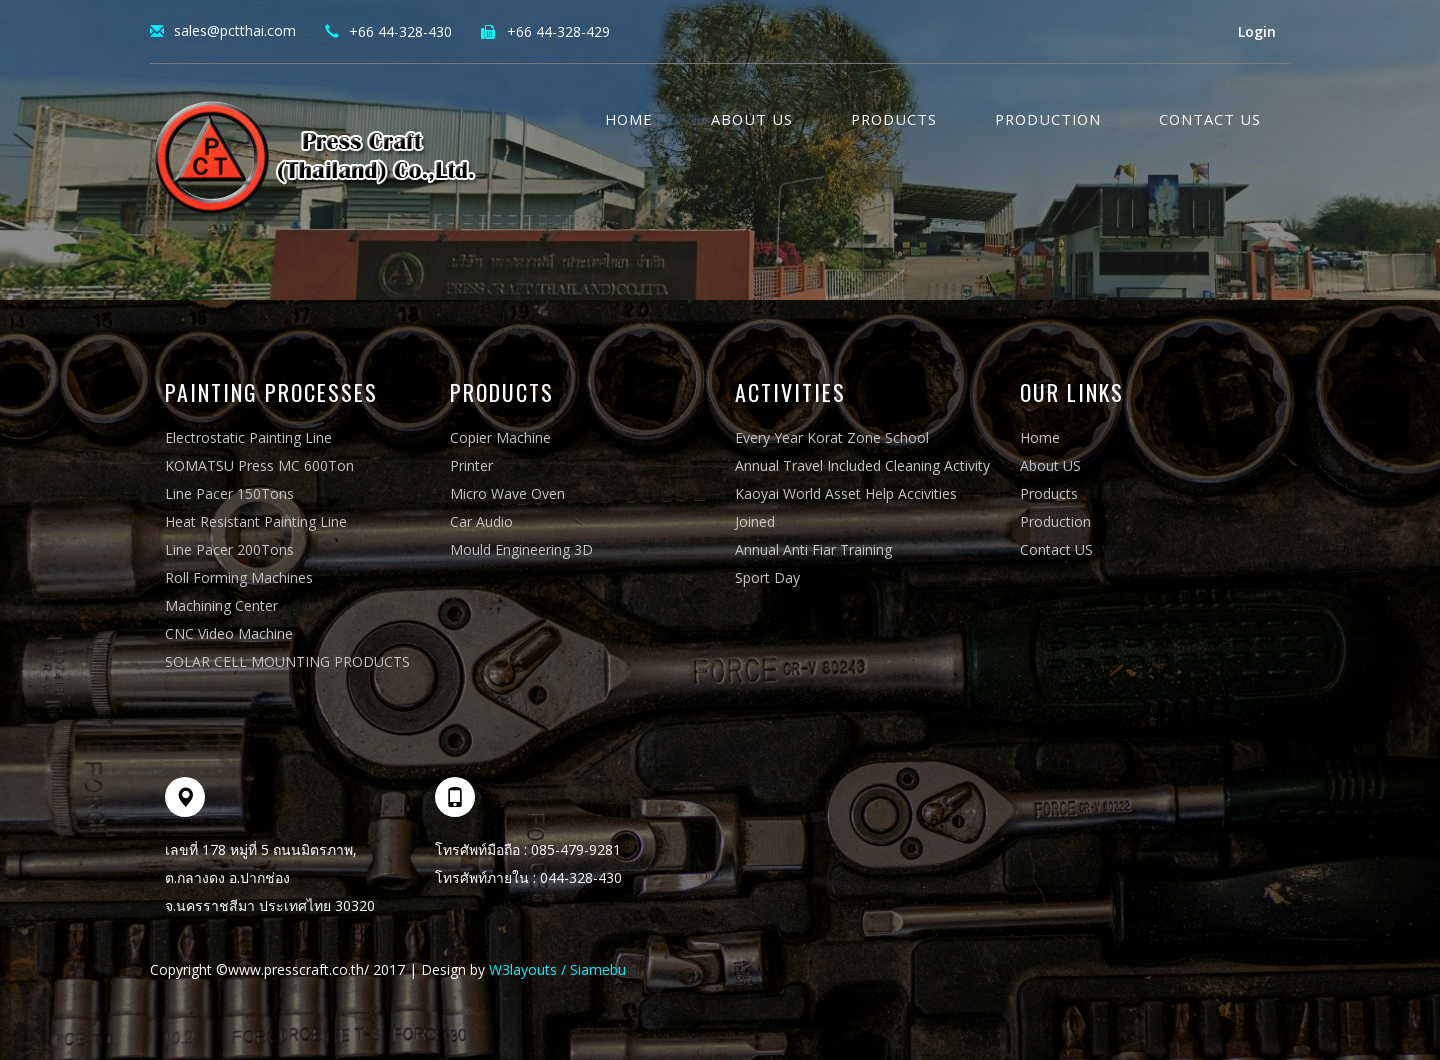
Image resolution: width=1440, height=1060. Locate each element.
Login (1257, 31)
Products (894, 119)
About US (1050, 465)
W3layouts (523, 969)
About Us (752, 119)
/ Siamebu (591, 969)
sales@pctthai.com (235, 30)
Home (629, 119)
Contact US (1210, 119)
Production (1048, 119)
